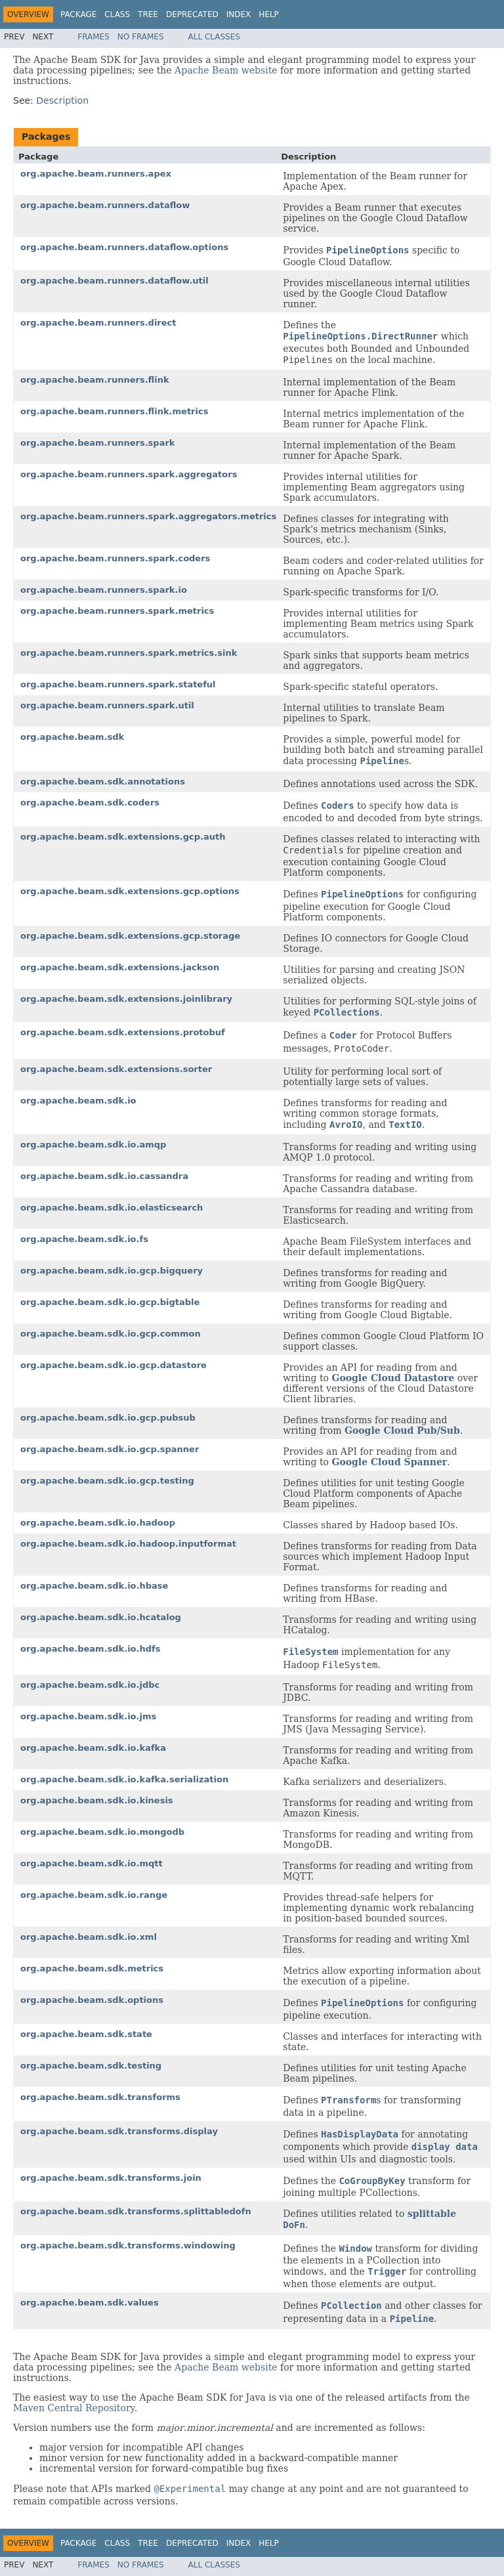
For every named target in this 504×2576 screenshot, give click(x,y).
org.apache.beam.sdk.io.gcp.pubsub (108, 1418)
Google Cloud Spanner (389, 1462)
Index (238, 14)
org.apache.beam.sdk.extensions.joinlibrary (126, 999)
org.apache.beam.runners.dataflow (105, 205)
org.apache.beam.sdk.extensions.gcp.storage (130, 936)
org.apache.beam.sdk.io (78, 1101)
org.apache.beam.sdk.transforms (100, 2097)
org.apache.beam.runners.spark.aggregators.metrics (148, 516)
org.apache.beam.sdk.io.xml (88, 1937)
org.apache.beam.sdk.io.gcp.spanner (109, 1449)
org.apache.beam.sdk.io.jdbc (89, 1685)
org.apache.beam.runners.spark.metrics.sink (128, 653)
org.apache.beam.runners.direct (98, 323)
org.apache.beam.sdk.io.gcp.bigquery (111, 1271)
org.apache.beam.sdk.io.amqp (93, 1144)
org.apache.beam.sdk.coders (89, 802)
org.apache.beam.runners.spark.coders (115, 558)
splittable (432, 2213)
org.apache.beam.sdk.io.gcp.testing (107, 1481)
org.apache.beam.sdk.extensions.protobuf (122, 1032)
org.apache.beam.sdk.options (91, 2000)
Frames (93, 36)
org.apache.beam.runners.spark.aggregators (128, 474)
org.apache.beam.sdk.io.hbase (94, 1586)
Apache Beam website (226, 70)
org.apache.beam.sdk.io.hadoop (97, 1523)
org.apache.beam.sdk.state (86, 2034)
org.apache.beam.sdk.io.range (93, 1895)
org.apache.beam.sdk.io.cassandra (104, 1176)
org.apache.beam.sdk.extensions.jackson (119, 967)
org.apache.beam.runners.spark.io (103, 590)
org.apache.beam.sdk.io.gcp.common (110, 1334)
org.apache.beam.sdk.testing (90, 2066)
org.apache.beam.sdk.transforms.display (119, 2131)
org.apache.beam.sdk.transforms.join (110, 2178)
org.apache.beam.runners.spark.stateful (118, 684)
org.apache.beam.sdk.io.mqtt (91, 1863)
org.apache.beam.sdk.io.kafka (93, 1748)
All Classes (214, 36)
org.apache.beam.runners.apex (95, 174)
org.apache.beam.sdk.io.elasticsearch (111, 1208)
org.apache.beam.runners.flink (94, 380)
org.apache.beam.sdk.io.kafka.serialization (124, 1779)
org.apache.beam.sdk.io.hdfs (90, 1649)
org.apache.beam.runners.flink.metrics (114, 411)
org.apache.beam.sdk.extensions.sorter (116, 1069)
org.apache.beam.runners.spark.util (107, 705)
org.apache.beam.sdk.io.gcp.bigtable (110, 1302)
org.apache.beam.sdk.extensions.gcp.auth (122, 837)
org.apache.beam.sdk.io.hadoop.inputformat (128, 1544)
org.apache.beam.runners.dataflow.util (114, 281)
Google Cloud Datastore (392, 1378)
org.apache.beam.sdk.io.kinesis (96, 1800)
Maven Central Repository (74, 2408)
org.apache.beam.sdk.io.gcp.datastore (113, 1365)
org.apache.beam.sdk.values (89, 2303)
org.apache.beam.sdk (72, 737)
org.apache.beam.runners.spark (97, 443)
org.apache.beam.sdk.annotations (102, 781)
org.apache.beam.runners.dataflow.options (124, 247)
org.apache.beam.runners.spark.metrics (117, 611)
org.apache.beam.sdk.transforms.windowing (128, 2245)
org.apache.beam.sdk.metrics (91, 1968)
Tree (148, 14)
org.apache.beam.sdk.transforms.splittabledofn (135, 2211)
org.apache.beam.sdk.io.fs (84, 1239)
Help (269, 14)
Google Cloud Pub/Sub (402, 1430)
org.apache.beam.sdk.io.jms (88, 1716)
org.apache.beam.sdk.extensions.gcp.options (130, 891)
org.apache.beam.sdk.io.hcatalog (100, 1617)
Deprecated (192, 14)
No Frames (140, 36)
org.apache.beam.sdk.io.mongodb (102, 1832)
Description (62, 100)
